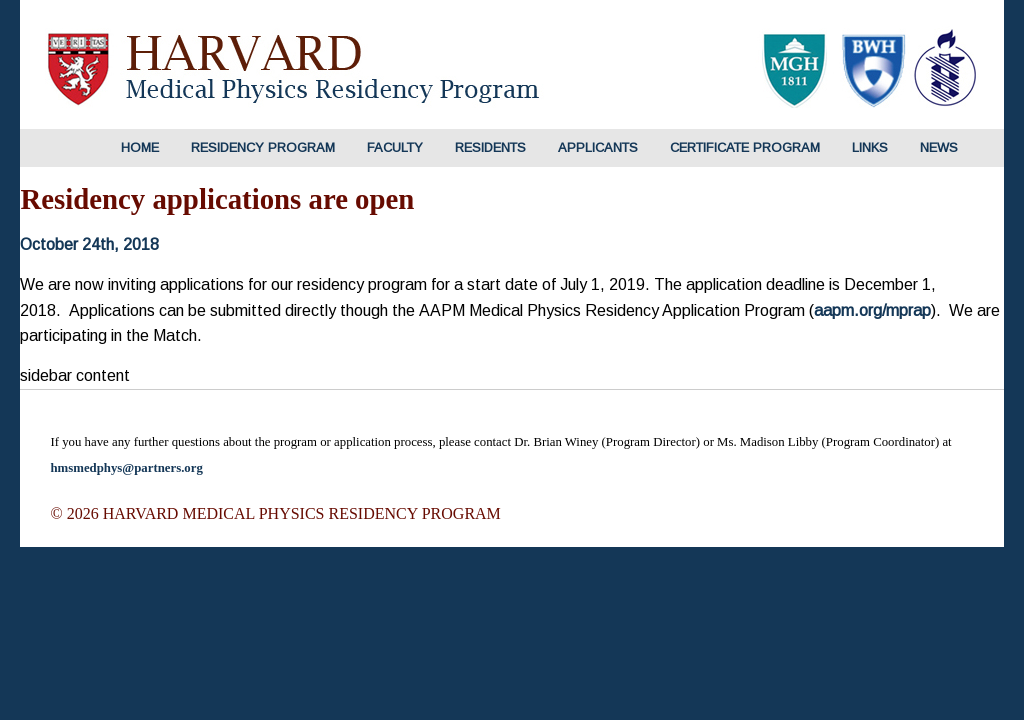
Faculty (395, 147)
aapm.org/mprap (872, 310)
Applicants (598, 147)
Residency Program (263, 147)
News (939, 147)
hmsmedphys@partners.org (126, 468)
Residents (490, 147)
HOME (140, 147)
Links (870, 147)
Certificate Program (745, 147)
